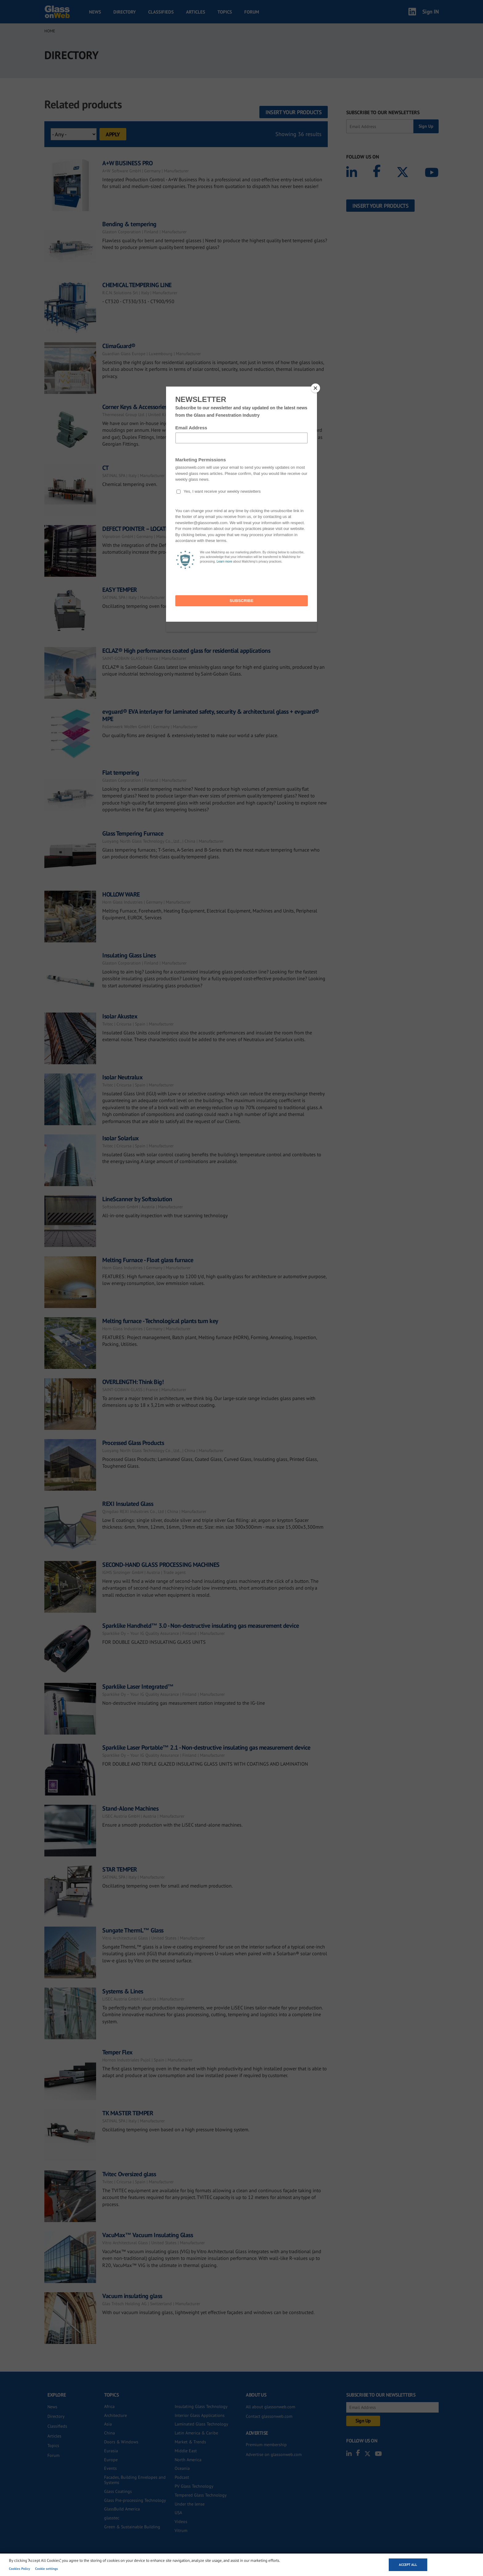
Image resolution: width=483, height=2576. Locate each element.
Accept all (408, 2564)
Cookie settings (46, 2568)
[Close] (315, 388)
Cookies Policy (19, 2568)
